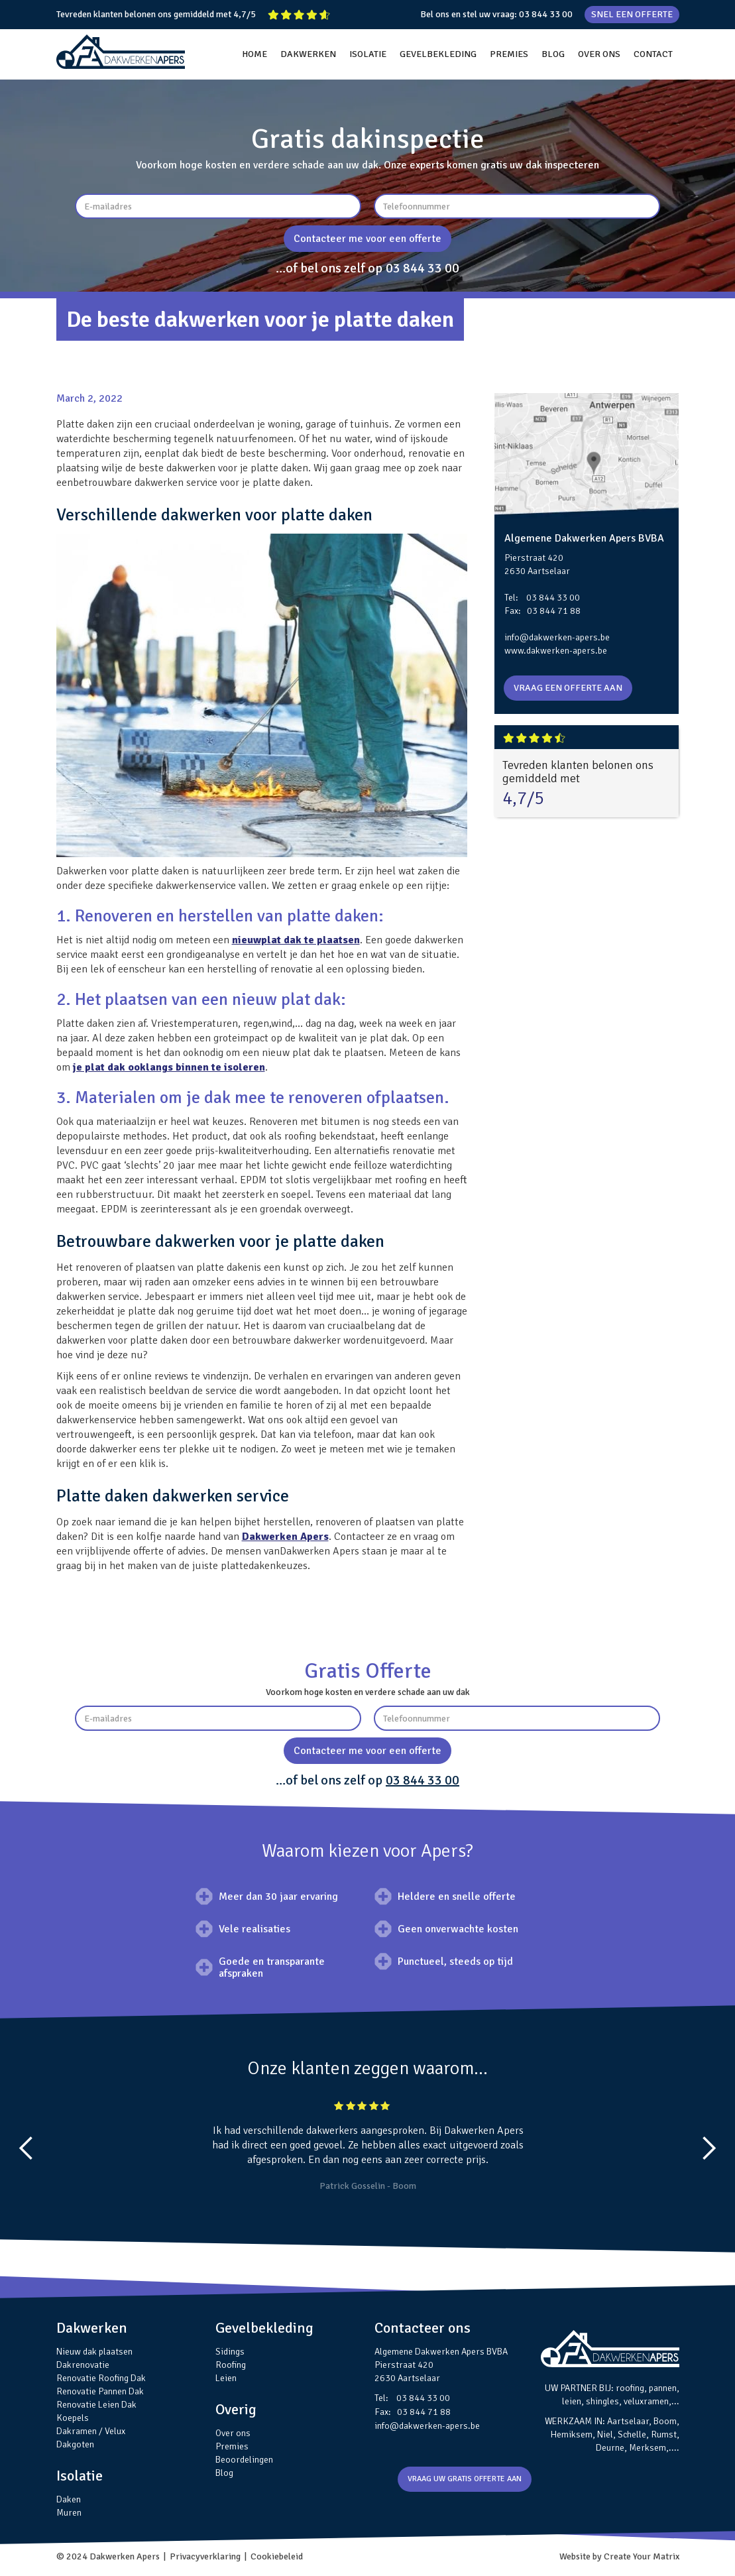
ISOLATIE (367, 54)
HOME (254, 54)
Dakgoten (75, 2444)
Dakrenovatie (82, 2365)
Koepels (72, 2418)
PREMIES (509, 54)
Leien (226, 2378)
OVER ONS (599, 54)
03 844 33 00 (546, 14)
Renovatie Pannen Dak (100, 2391)
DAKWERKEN (308, 54)
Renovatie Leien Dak (96, 2404)
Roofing (230, 2365)
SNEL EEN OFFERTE (632, 14)
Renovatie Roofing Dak (101, 2378)
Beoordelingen (244, 2459)
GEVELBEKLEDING (438, 54)
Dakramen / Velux (90, 2431)
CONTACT (653, 54)
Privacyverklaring (205, 2556)
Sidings (230, 2351)
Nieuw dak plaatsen (94, 2351)
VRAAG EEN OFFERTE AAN (568, 687)
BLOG (553, 54)
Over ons (233, 2433)
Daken (68, 2499)
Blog (224, 2473)
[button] (26, 2148)
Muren (69, 2512)
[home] (120, 51)
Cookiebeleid (277, 2556)
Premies (232, 2446)
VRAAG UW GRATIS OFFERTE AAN (465, 2479)
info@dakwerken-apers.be (557, 637)
